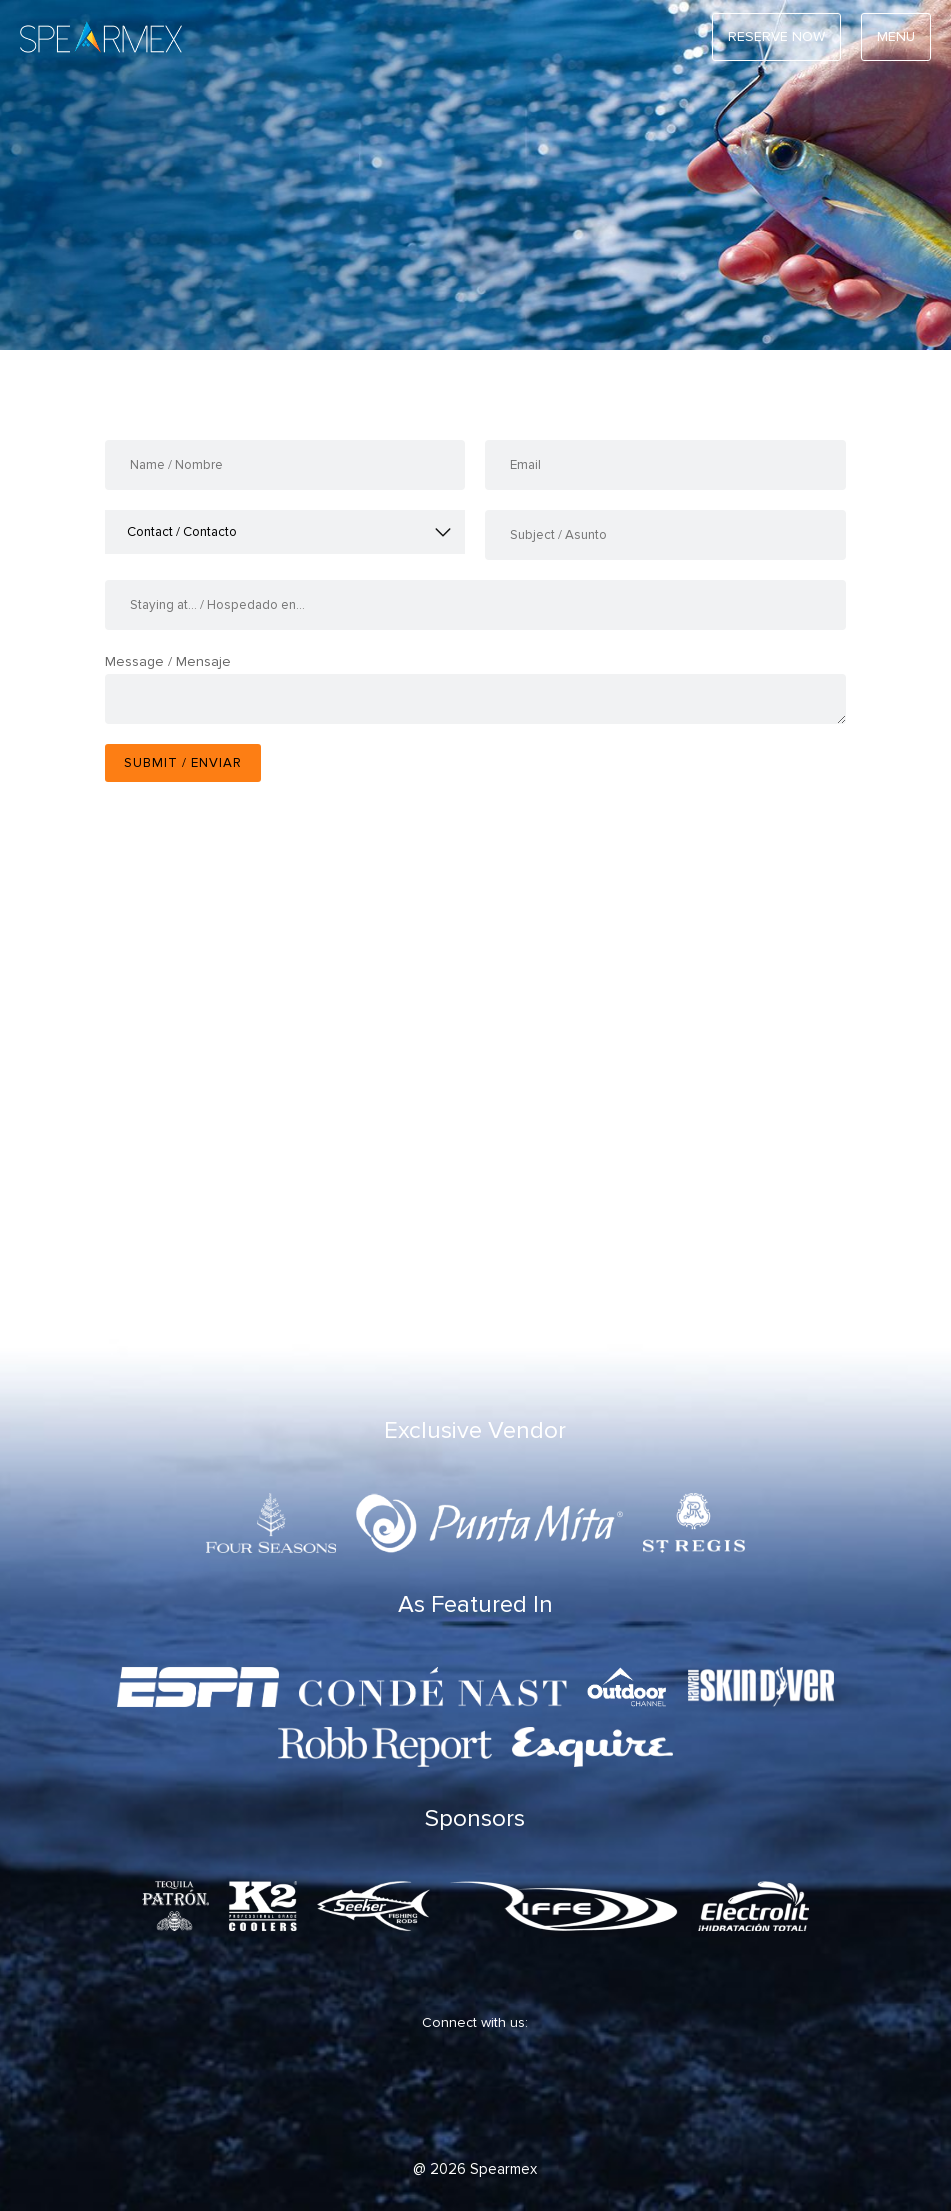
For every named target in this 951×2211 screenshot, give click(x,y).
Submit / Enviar (183, 763)
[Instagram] (482, 2095)
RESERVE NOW (776, 36)
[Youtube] (542, 2095)
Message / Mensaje (168, 661)
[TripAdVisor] (602, 2095)
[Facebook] (362, 2095)
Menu (896, 36)
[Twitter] (422, 2095)
